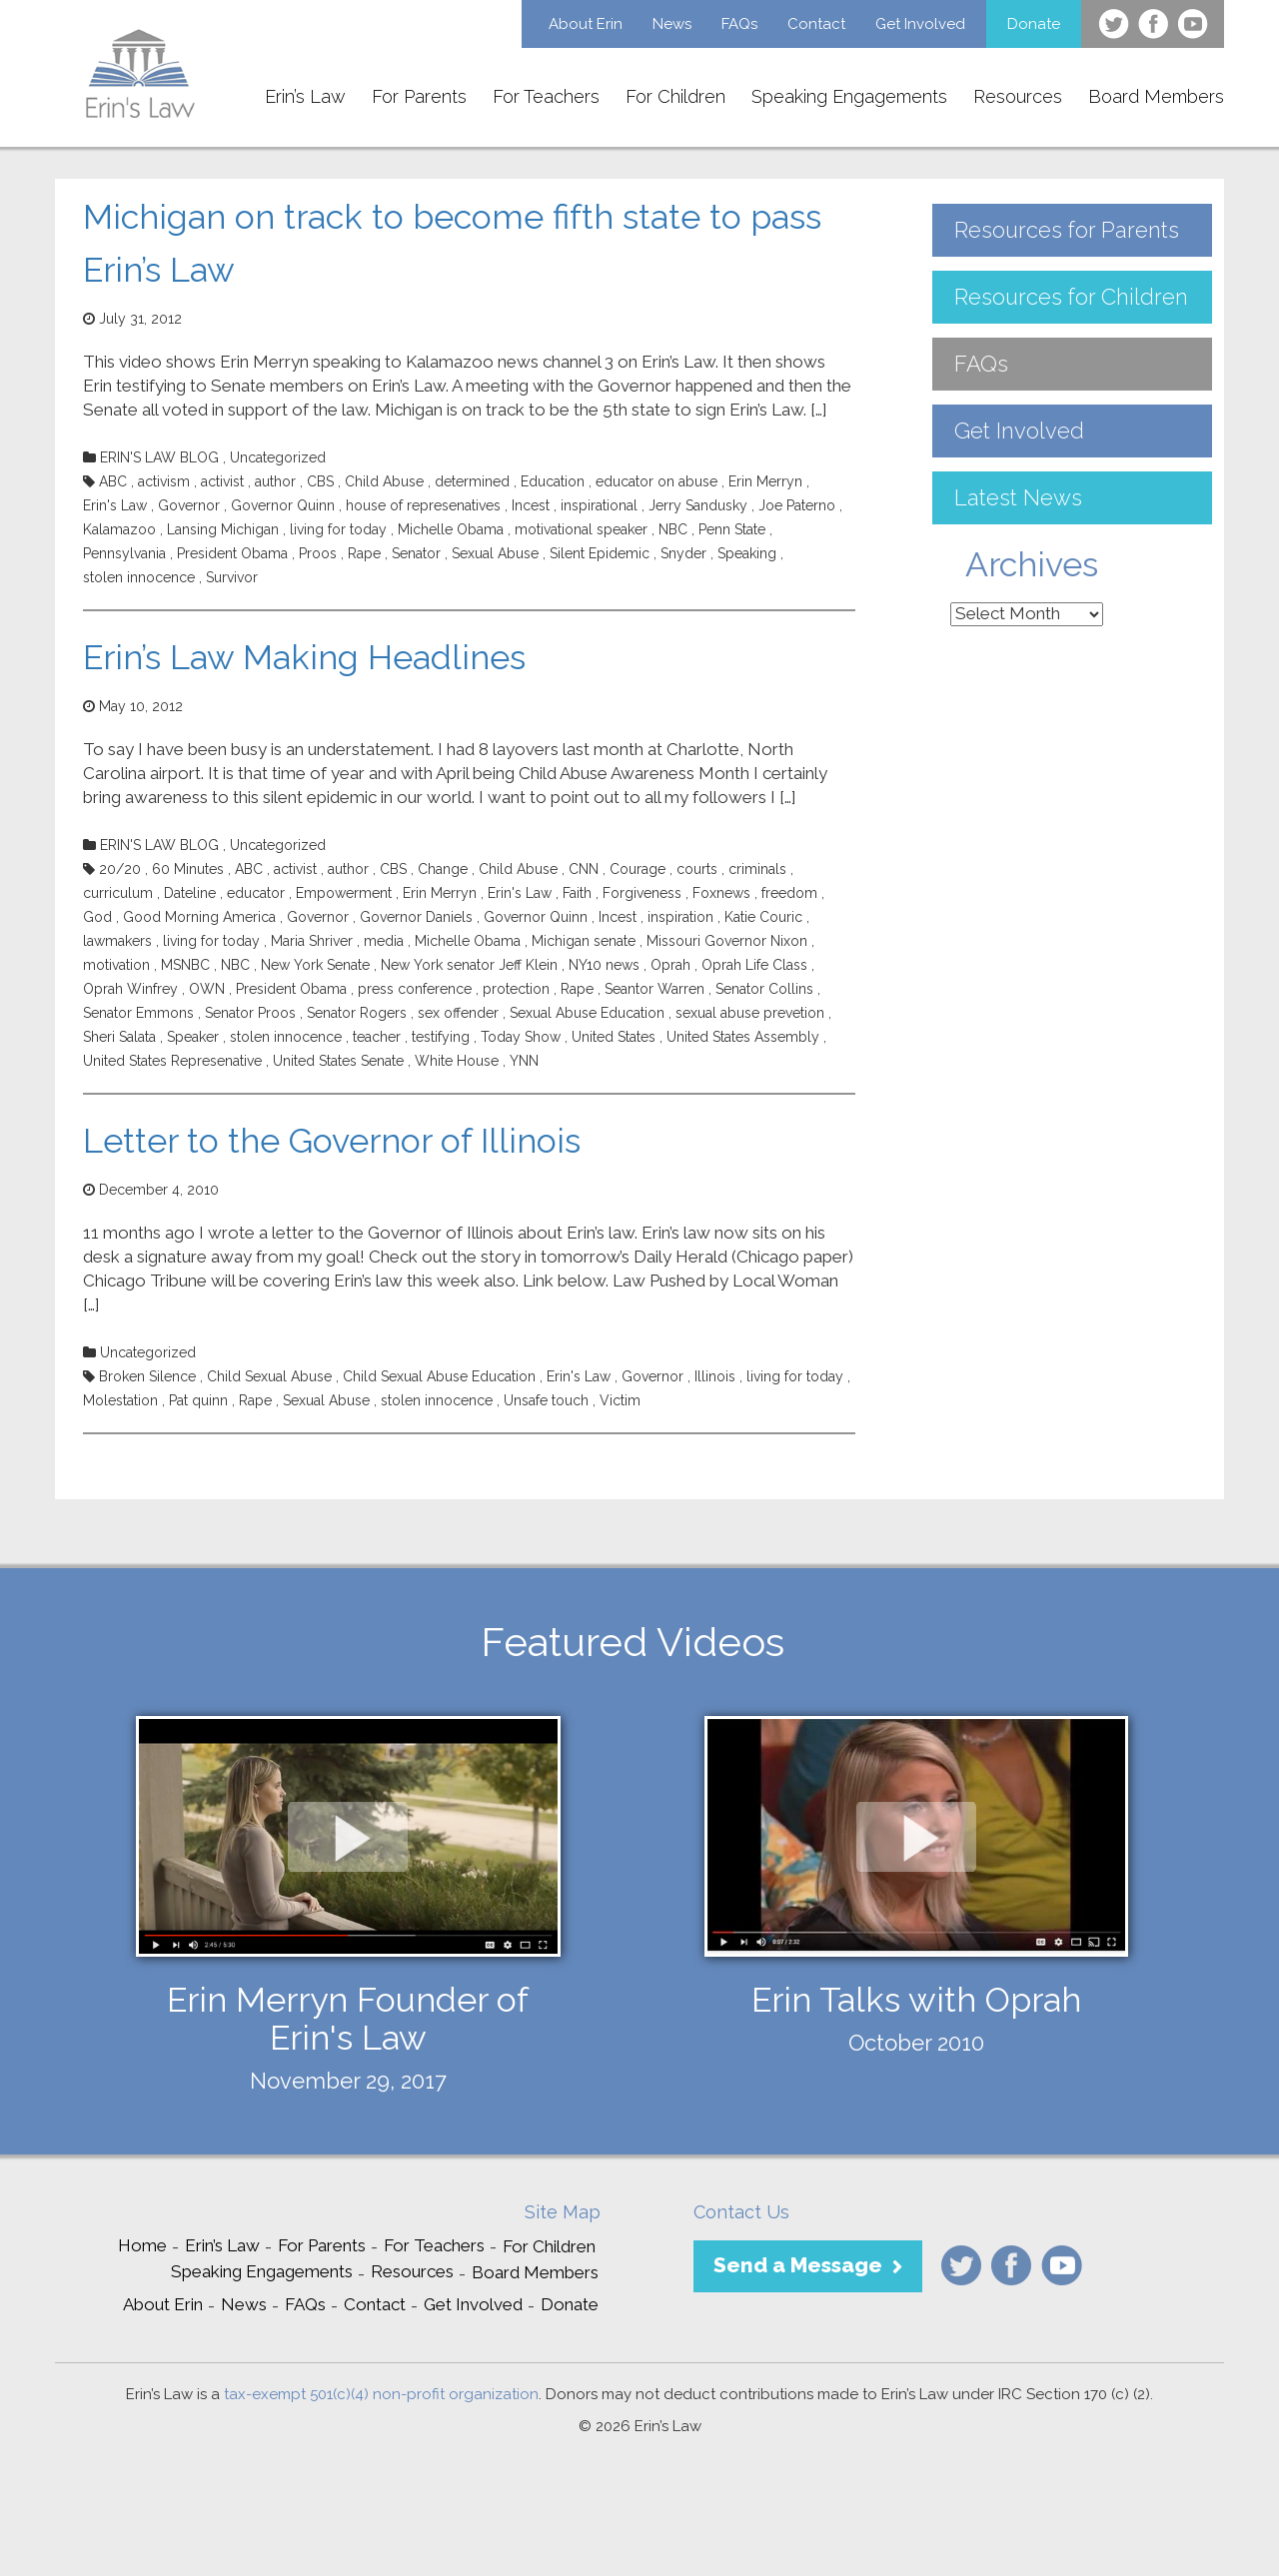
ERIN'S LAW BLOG (159, 457)
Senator (416, 553)
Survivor (232, 577)
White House (457, 1061)
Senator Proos (250, 1013)
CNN (584, 869)
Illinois (714, 1376)
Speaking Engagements (849, 96)
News (671, 24)
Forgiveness (642, 893)
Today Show (521, 1037)
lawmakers (117, 941)
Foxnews (721, 893)
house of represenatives (423, 505)
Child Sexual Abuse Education (439, 1376)
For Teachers (546, 96)
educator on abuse (656, 481)
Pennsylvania (124, 553)
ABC (113, 481)
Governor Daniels (416, 917)
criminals (757, 869)
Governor (189, 505)
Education (553, 481)
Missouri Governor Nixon (726, 941)
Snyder (683, 553)
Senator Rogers (357, 1013)
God (97, 917)
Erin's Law (115, 505)
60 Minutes (188, 869)
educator (256, 893)
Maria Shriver (312, 941)
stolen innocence (139, 577)
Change (443, 869)
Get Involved (920, 24)
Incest (531, 505)
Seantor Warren (654, 989)
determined (472, 481)
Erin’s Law (305, 96)
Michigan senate (584, 941)
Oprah (670, 965)
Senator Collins (764, 989)
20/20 (120, 869)
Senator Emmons (138, 1013)
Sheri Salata (119, 1037)
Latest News (1018, 497)
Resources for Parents (1066, 230)
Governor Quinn (283, 505)
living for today (338, 529)
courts (696, 869)
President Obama (232, 553)
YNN (524, 1061)
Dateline (190, 893)
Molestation (120, 1400)
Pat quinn (198, 1400)
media (384, 941)
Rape (364, 553)
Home (142, 2245)
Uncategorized (278, 457)
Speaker (193, 1037)
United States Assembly (742, 1037)
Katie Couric (763, 917)
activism (164, 481)
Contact (816, 24)
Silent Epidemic (599, 553)
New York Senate (315, 965)
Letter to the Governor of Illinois (332, 1141)
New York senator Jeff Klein (469, 965)
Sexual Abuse (495, 553)
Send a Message (797, 2264)
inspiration (680, 917)
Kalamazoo (119, 529)
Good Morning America (199, 917)
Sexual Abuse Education (587, 1013)
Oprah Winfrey (130, 989)
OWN (207, 989)
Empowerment (344, 893)
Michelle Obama (451, 529)
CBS (320, 481)
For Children (675, 96)
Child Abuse (384, 481)
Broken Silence (147, 1376)
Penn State (731, 529)
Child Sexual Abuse (269, 1376)
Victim (620, 1400)
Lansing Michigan (223, 529)
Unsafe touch (546, 1400)
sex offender (458, 1013)
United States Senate (338, 1061)
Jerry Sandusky (697, 505)
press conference (415, 989)
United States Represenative (172, 1061)
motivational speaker (581, 529)
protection (516, 989)
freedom (789, 893)
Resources (1017, 96)
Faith (577, 893)
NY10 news (604, 965)
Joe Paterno (796, 505)
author (275, 481)
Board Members (1156, 96)
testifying (441, 1037)
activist (222, 481)
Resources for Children (1071, 297)
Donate (1033, 24)
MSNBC (185, 965)
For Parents (419, 96)
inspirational (599, 505)
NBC (672, 529)
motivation (116, 965)
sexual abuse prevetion (749, 1013)
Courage (637, 869)
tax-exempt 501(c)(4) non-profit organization (381, 2394)
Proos (318, 553)
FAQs (739, 24)
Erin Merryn (765, 481)
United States (613, 1037)
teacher (377, 1037)
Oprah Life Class (754, 965)
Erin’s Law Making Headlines (304, 657)
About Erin (586, 24)
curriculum (118, 893)
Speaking (746, 553)
